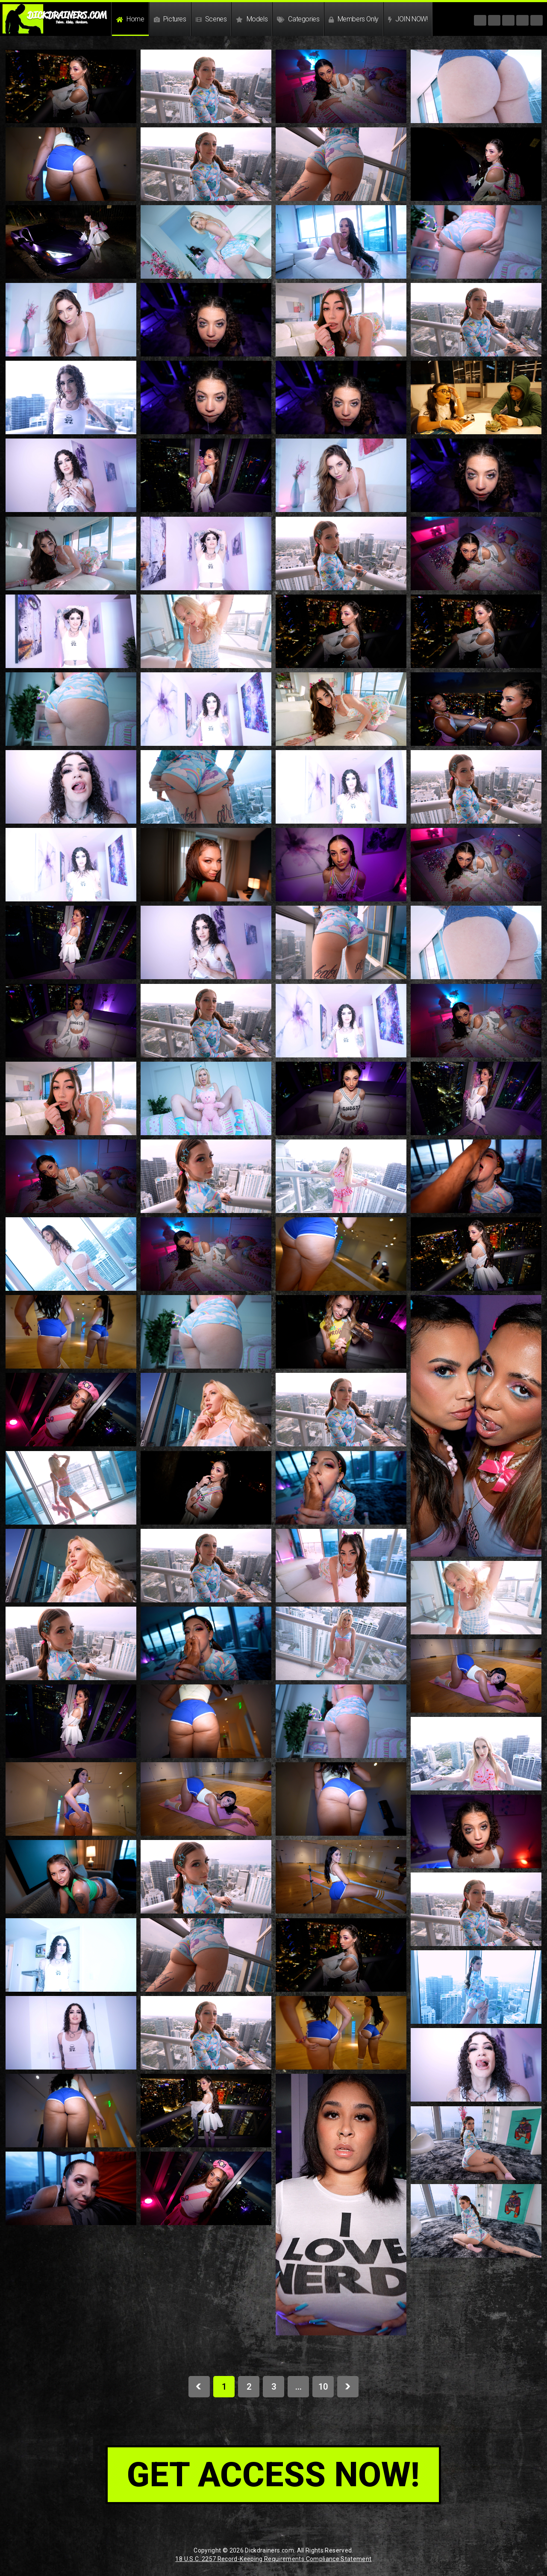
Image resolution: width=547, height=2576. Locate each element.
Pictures (170, 19)
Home (130, 19)
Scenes (211, 19)
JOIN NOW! (408, 19)
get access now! (273, 2474)
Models (252, 19)
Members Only (353, 19)
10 (322, 2387)
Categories (298, 19)
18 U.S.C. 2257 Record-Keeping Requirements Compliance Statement (273, 2558)
